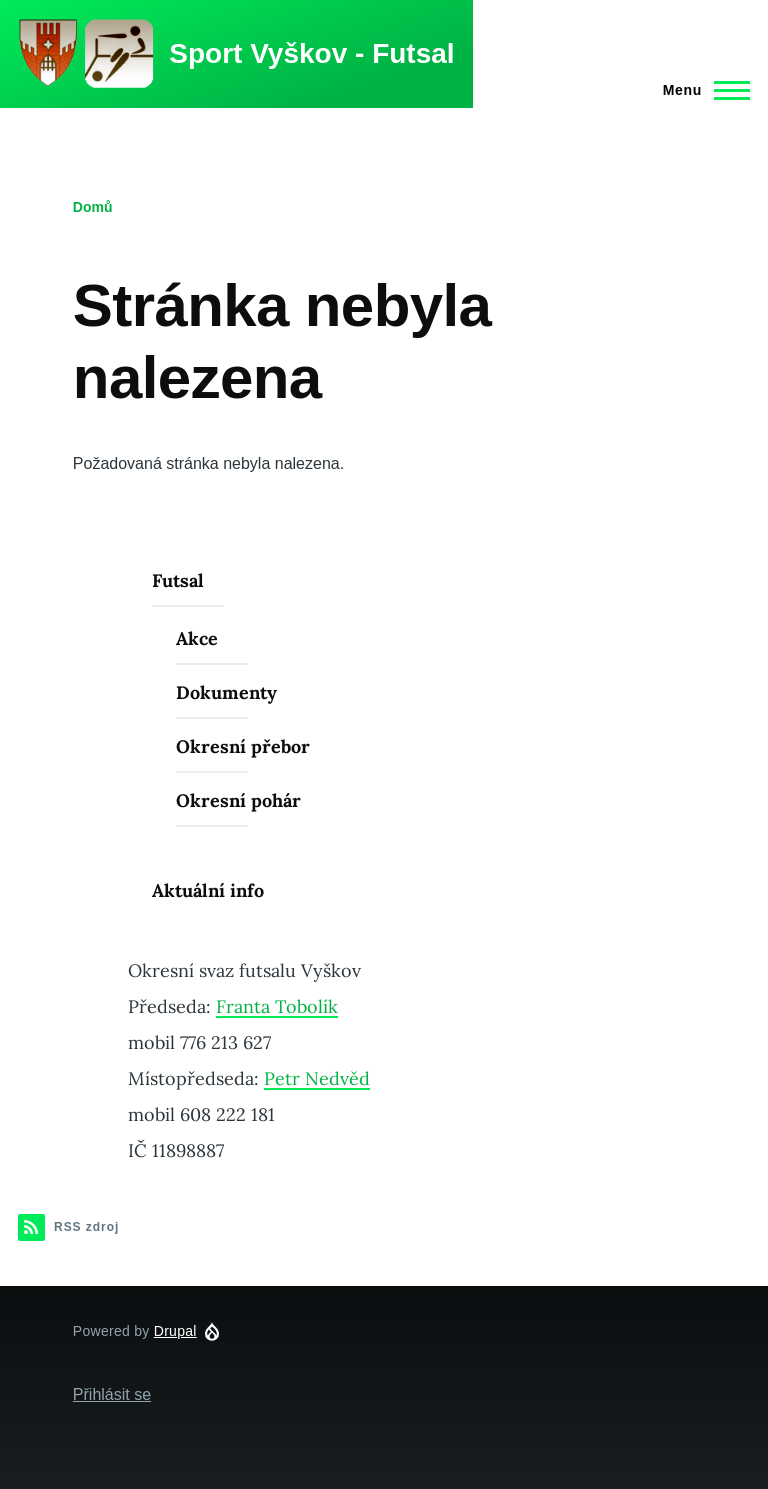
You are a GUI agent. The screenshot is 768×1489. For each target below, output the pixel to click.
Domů (93, 207)
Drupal (175, 1331)
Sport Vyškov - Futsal (311, 53)
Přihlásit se (112, 1394)
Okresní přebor (243, 746)
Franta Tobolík (277, 1006)
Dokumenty (226, 692)
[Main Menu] (700, 90)
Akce (197, 638)
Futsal (178, 580)
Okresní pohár (238, 800)
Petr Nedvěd (317, 1078)
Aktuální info (208, 890)
